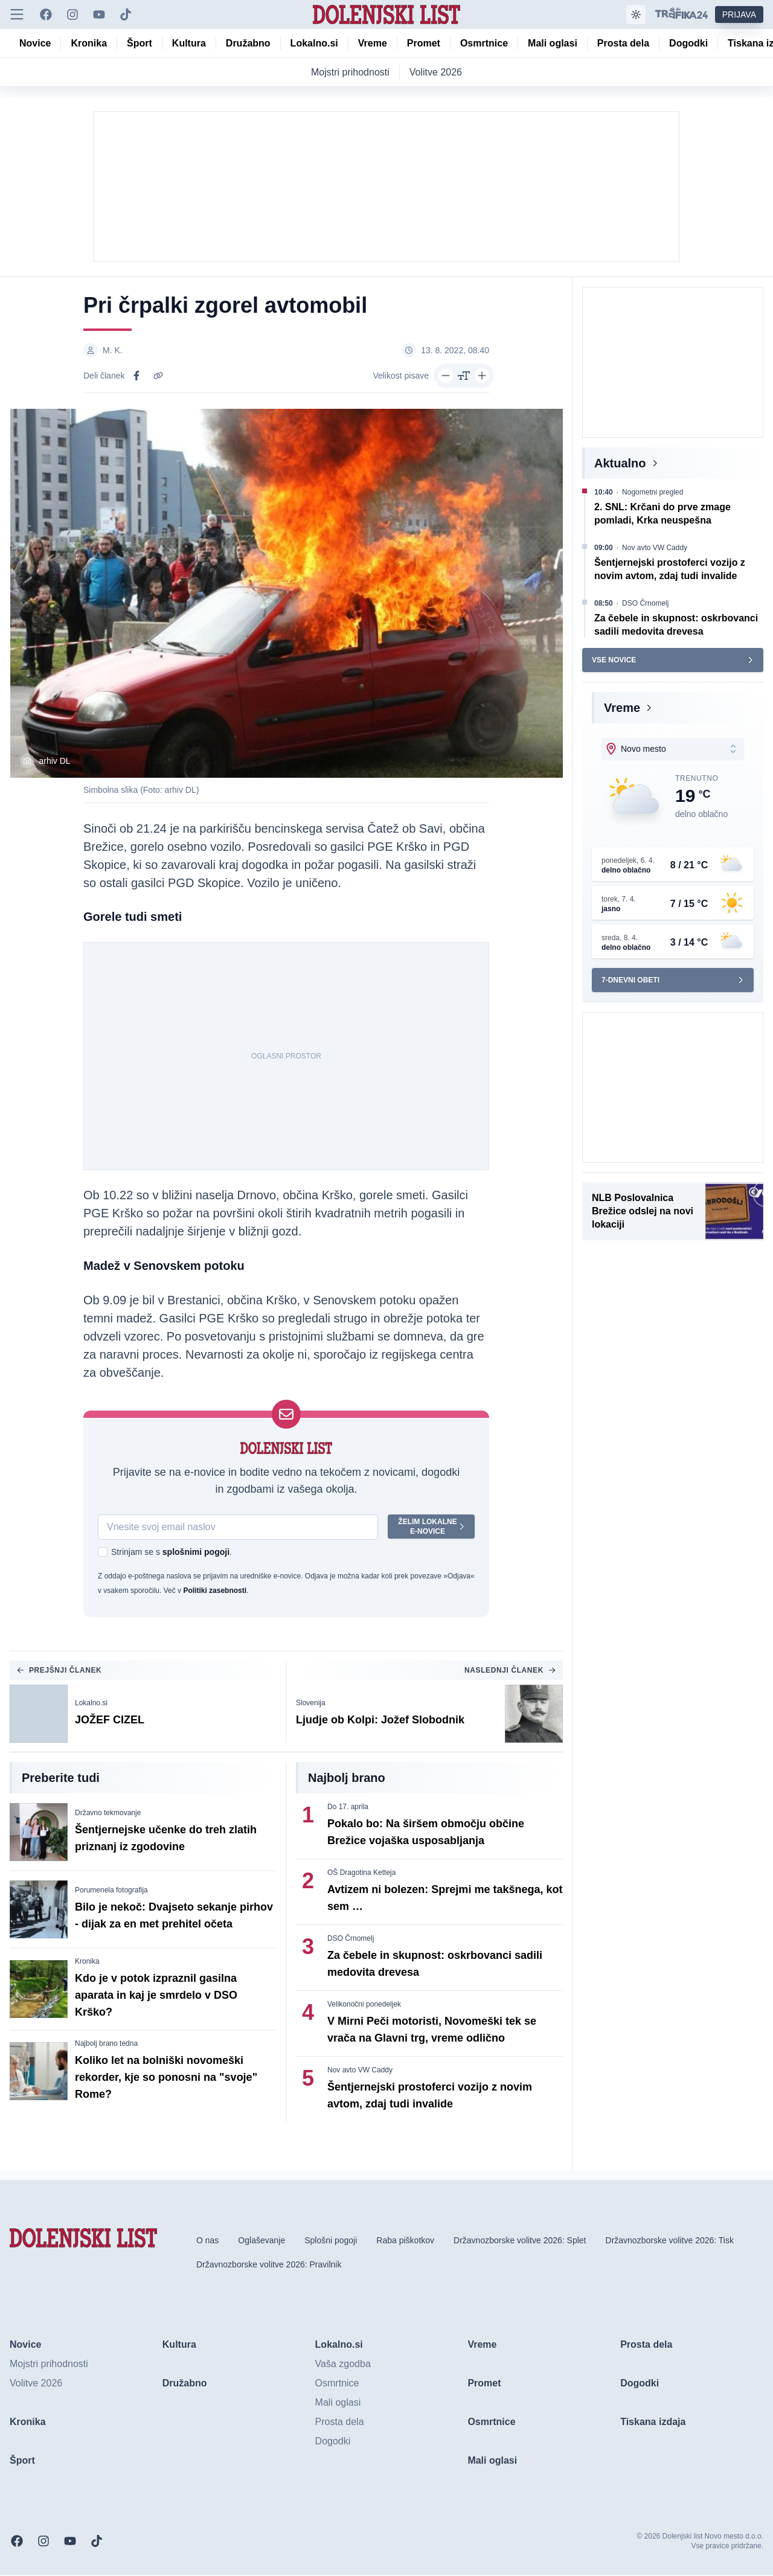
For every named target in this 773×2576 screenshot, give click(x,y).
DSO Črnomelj (350, 1939)
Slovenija (311, 1704)
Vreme (622, 708)
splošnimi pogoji (195, 1553)
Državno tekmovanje (108, 1814)
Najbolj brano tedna (106, 2044)
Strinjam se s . (171, 1553)
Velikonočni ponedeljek (364, 2005)
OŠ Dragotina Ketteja (361, 1874)
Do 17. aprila (347, 1808)
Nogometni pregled (652, 492)
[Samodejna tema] (636, 14)
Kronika (87, 1962)
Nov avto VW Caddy (360, 2071)
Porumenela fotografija (111, 1891)
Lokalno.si (91, 1704)
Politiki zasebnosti (214, 1592)
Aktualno (620, 463)
